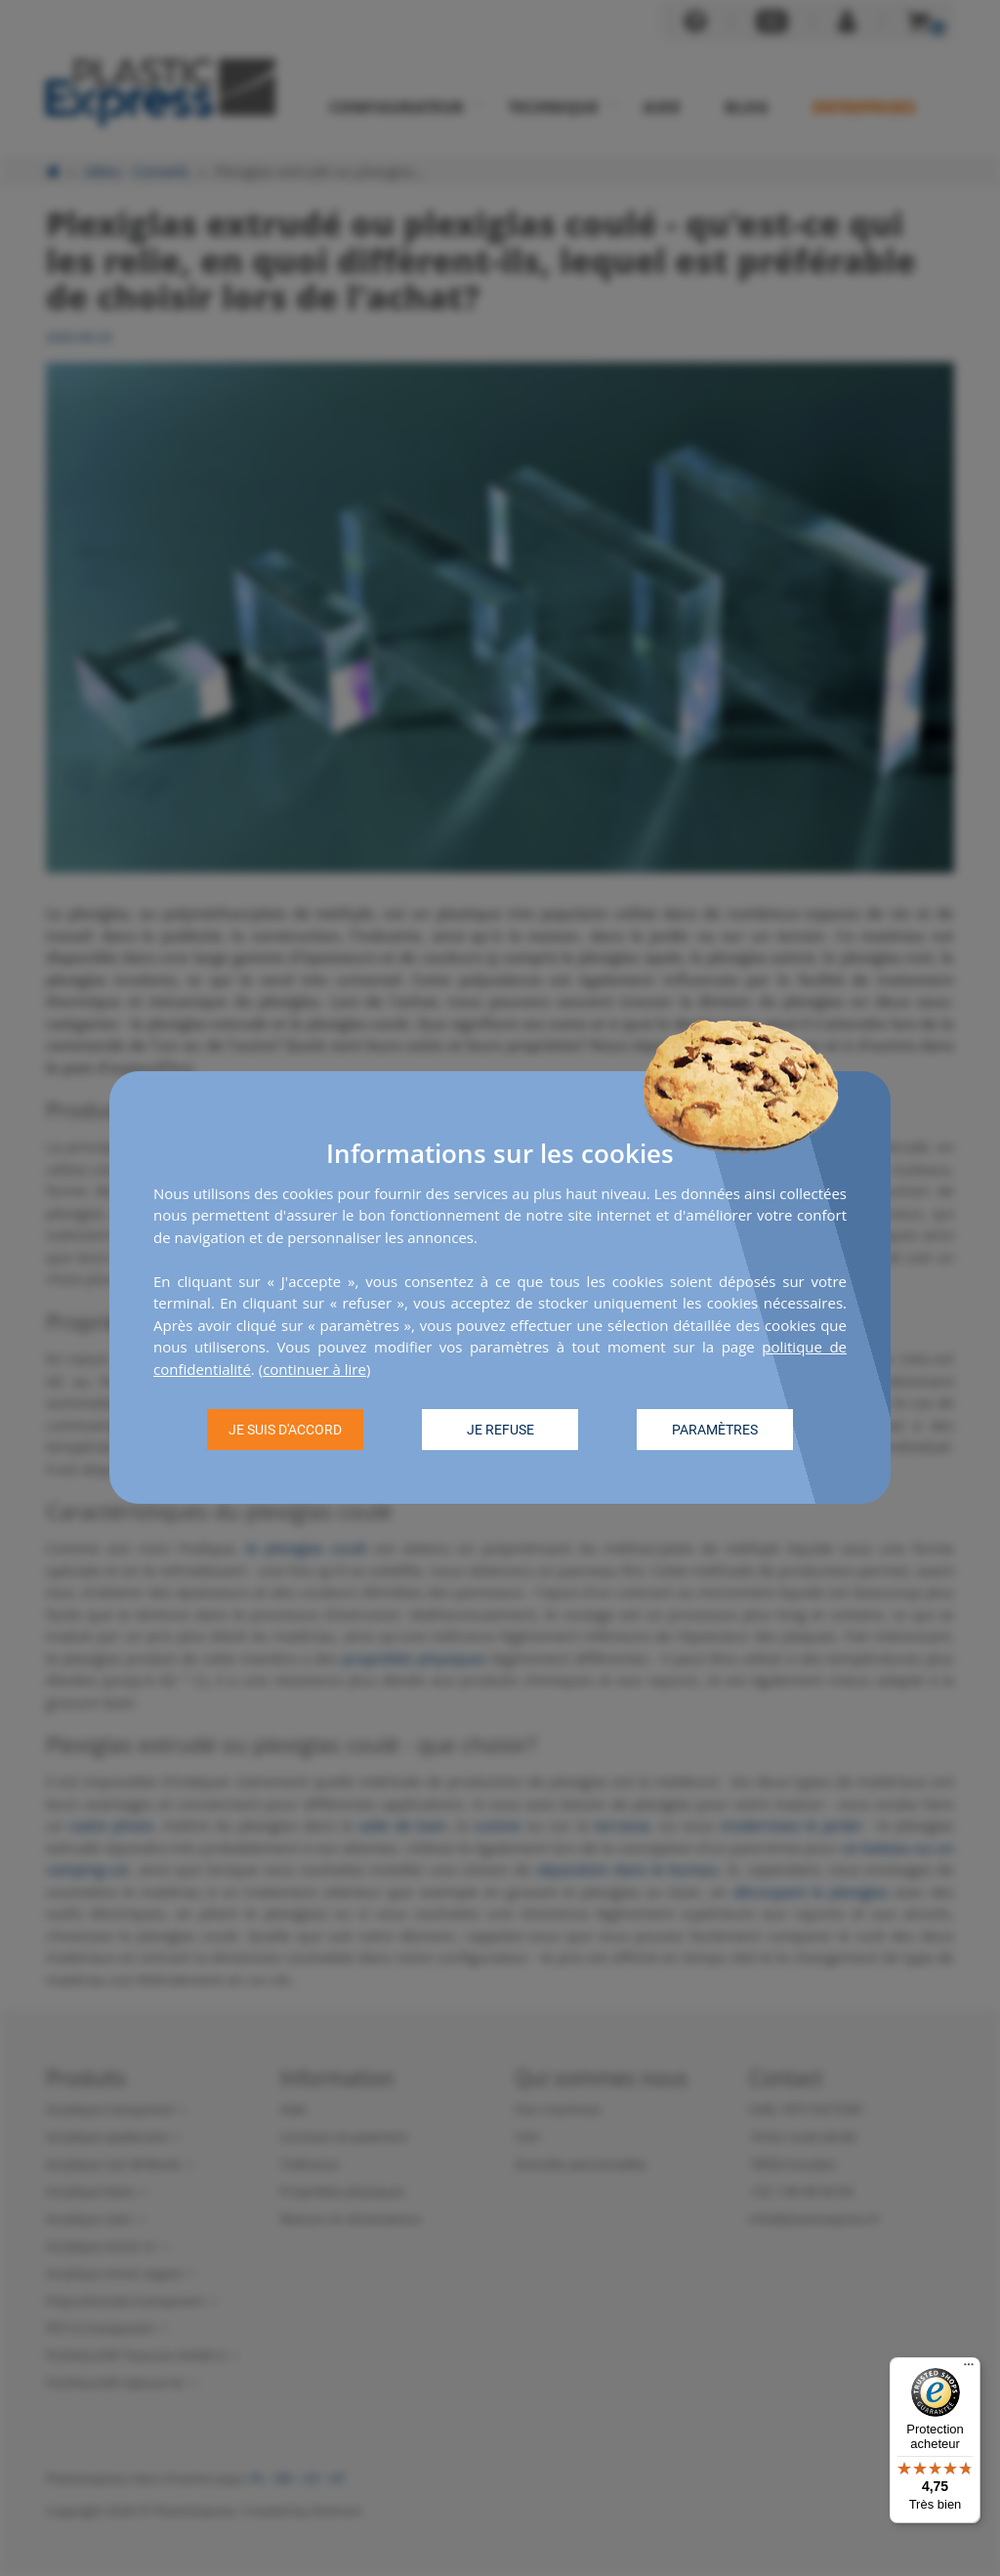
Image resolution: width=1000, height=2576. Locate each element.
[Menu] (968, 2369)
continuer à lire (314, 1369)
